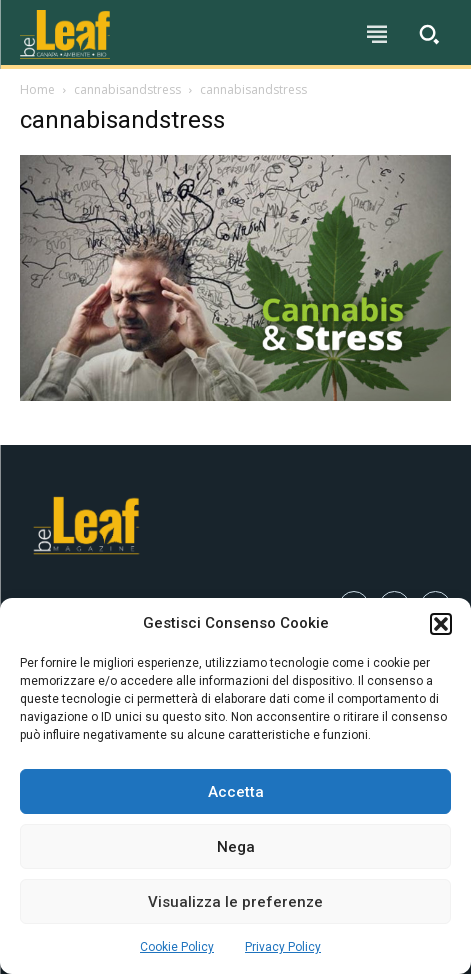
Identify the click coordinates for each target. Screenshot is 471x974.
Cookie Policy (177, 947)
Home (37, 89)
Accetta (236, 792)
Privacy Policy (283, 947)
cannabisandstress (127, 89)
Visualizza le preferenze (235, 902)
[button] (441, 624)
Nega (236, 847)
